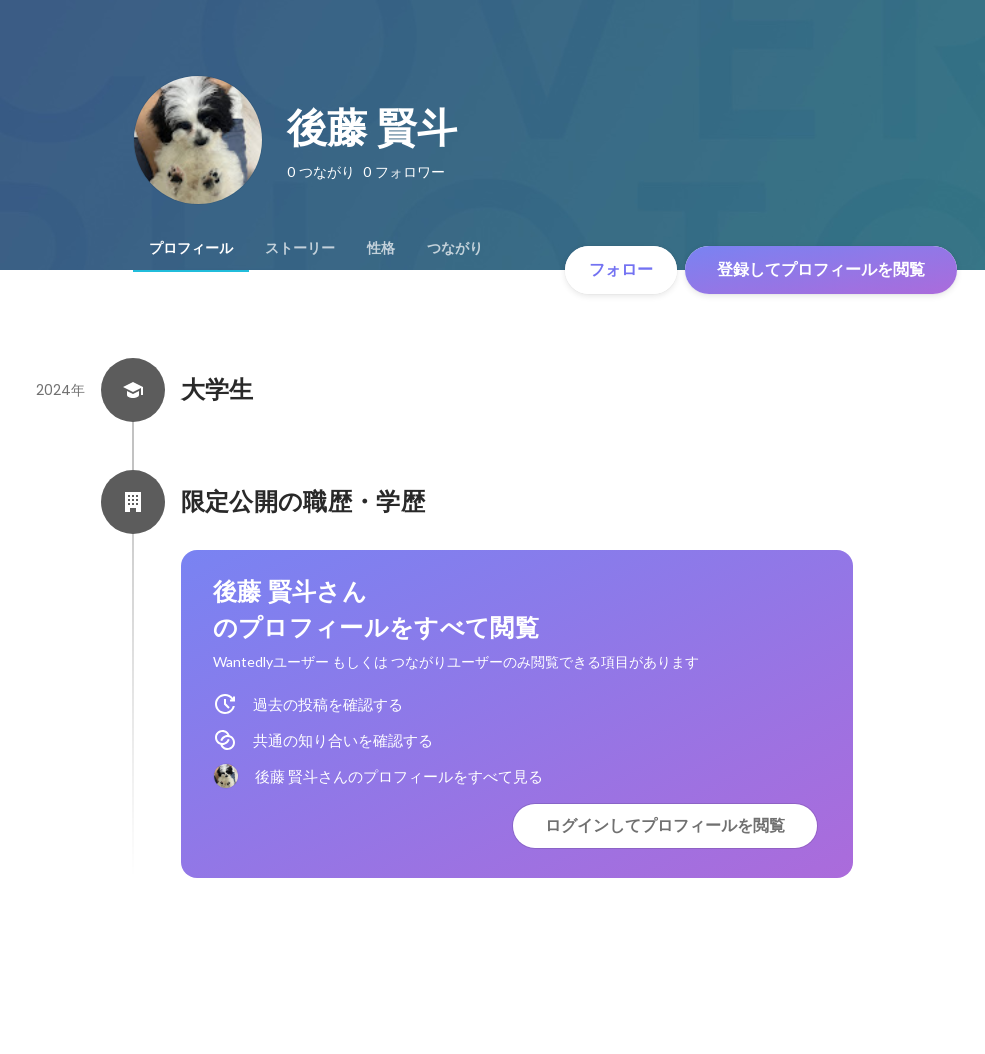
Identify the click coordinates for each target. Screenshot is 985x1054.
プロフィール (191, 248)
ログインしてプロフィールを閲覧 (665, 825)
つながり (455, 248)
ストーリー (300, 248)
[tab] (191, 248)
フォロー (621, 269)
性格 (381, 248)
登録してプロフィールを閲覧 (821, 269)
